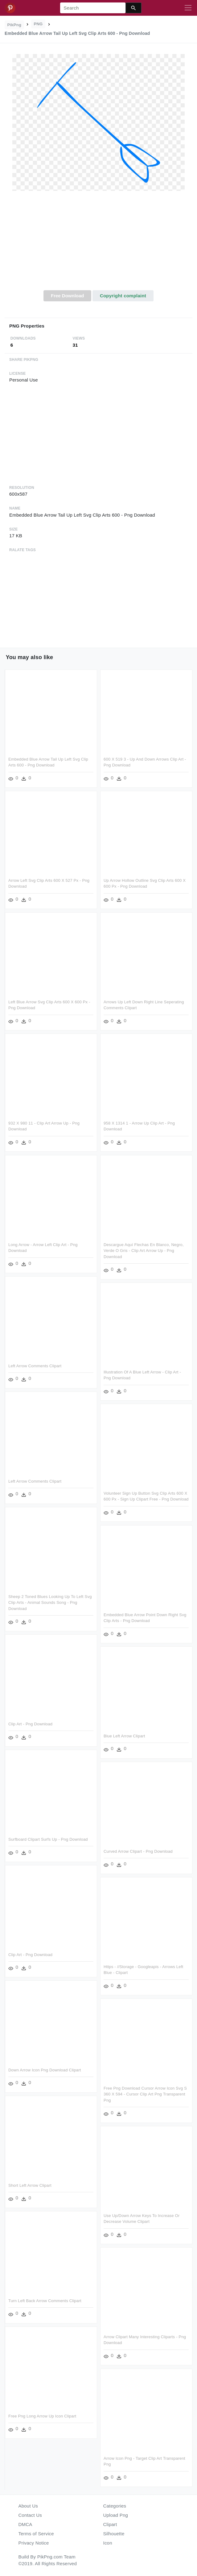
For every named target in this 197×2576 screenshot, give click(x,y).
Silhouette (114, 2533)
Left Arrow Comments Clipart (34, 1366)
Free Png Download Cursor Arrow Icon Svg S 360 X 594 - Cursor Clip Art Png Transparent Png (145, 2094)
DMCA (25, 2524)
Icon (107, 2542)
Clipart (110, 2524)
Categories (114, 2505)
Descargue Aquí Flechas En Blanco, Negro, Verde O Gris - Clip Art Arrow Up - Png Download (144, 1250)
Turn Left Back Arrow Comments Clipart (44, 2300)
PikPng (14, 25)
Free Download (67, 295)
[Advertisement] (98, 244)
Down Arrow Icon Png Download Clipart (44, 2070)
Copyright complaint (123, 295)
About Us (28, 2505)
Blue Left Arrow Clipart (124, 1736)
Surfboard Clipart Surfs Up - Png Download (48, 1839)
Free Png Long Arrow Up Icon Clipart (42, 2416)
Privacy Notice (33, 2542)
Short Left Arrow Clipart (29, 2185)
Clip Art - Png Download (30, 1724)
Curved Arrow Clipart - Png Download (138, 1851)
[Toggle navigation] (188, 8)
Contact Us (30, 2515)
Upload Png (115, 2515)
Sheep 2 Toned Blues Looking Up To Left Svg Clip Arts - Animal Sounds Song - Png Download (50, 1602)
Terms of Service (36, 2533)
